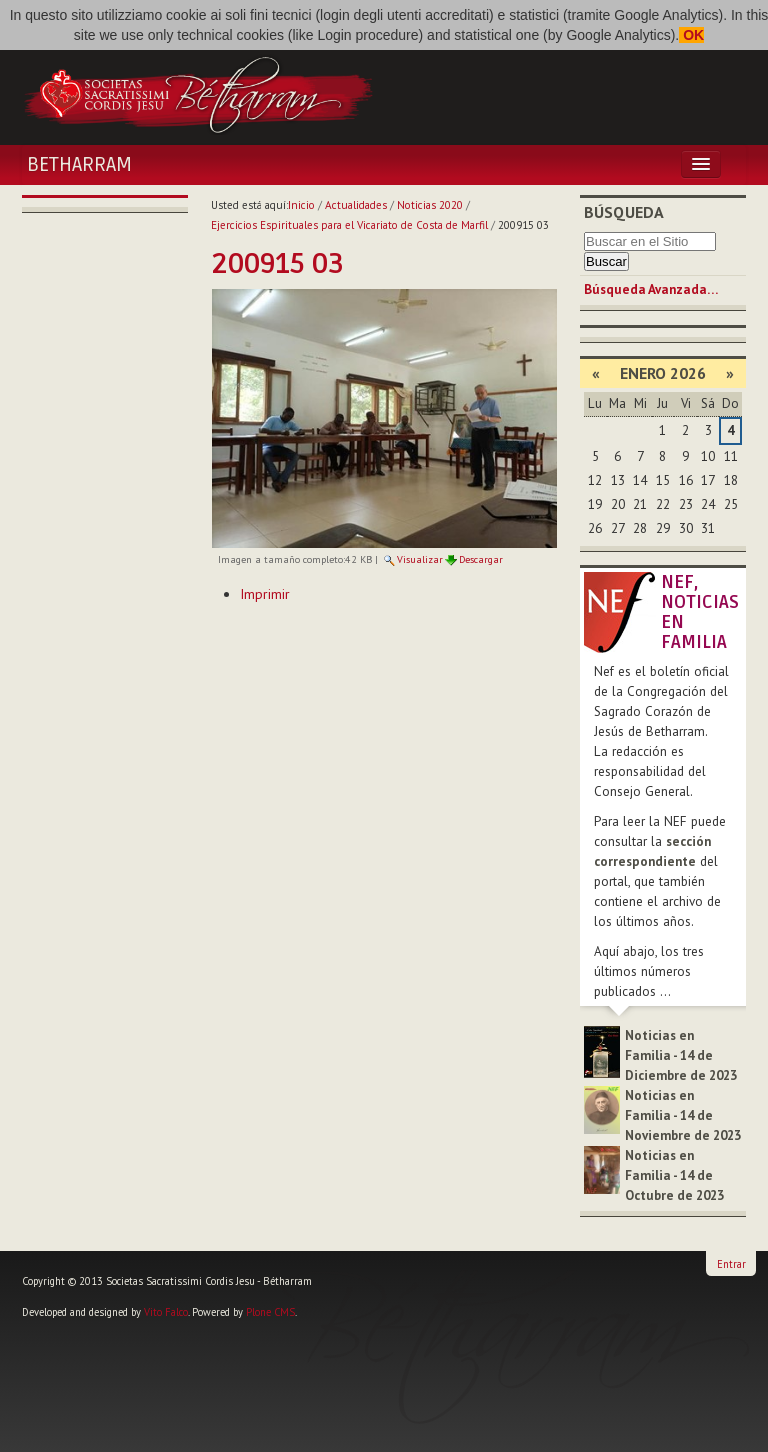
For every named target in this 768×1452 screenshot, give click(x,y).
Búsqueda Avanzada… (651, 289)
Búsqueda (624, 212)
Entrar (731, 1264)
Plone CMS (270, 1312)
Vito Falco (166, 1312)
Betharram (79, 165)
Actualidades (356, 205)
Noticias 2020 (430, 205)
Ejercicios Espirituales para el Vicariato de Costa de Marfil (349, 225)
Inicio (301, 205)
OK (691, 35)
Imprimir (265, 594)
